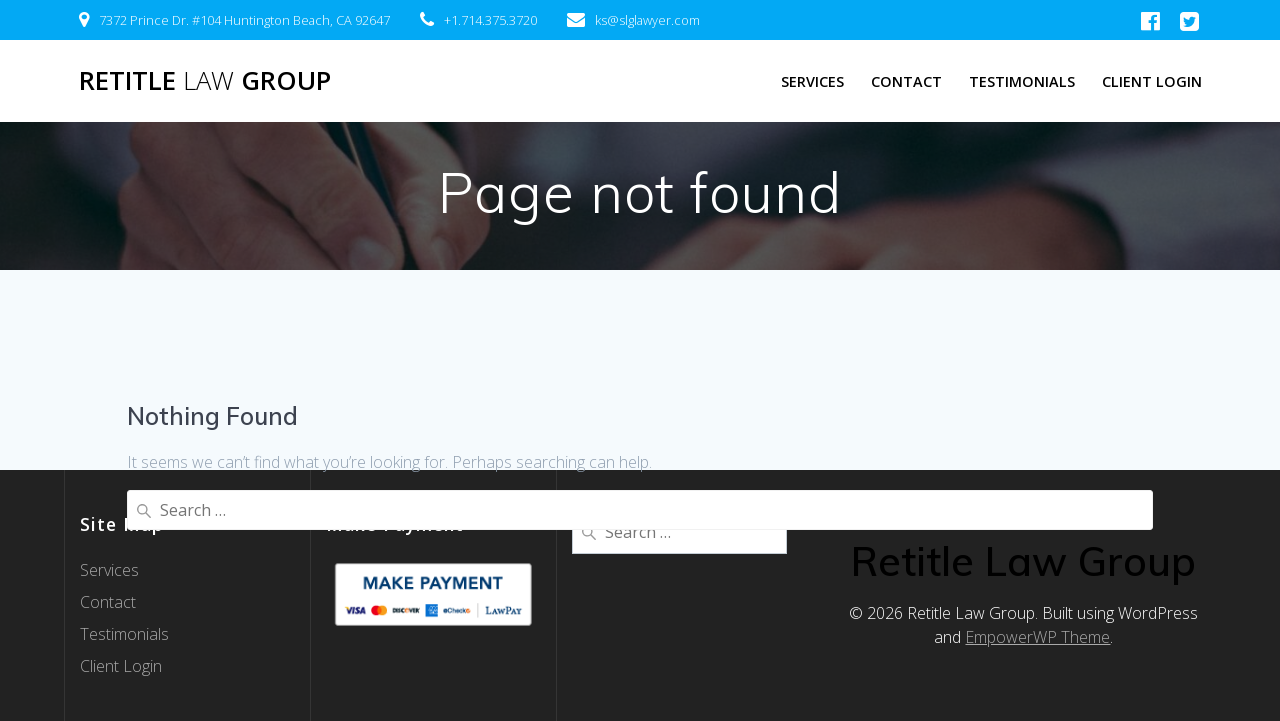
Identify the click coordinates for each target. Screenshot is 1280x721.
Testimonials (1022, 81)
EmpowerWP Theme (1037, 637)
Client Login (1152, 81)
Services (812, 81)
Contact (906, 81)
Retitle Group (205, 81)
